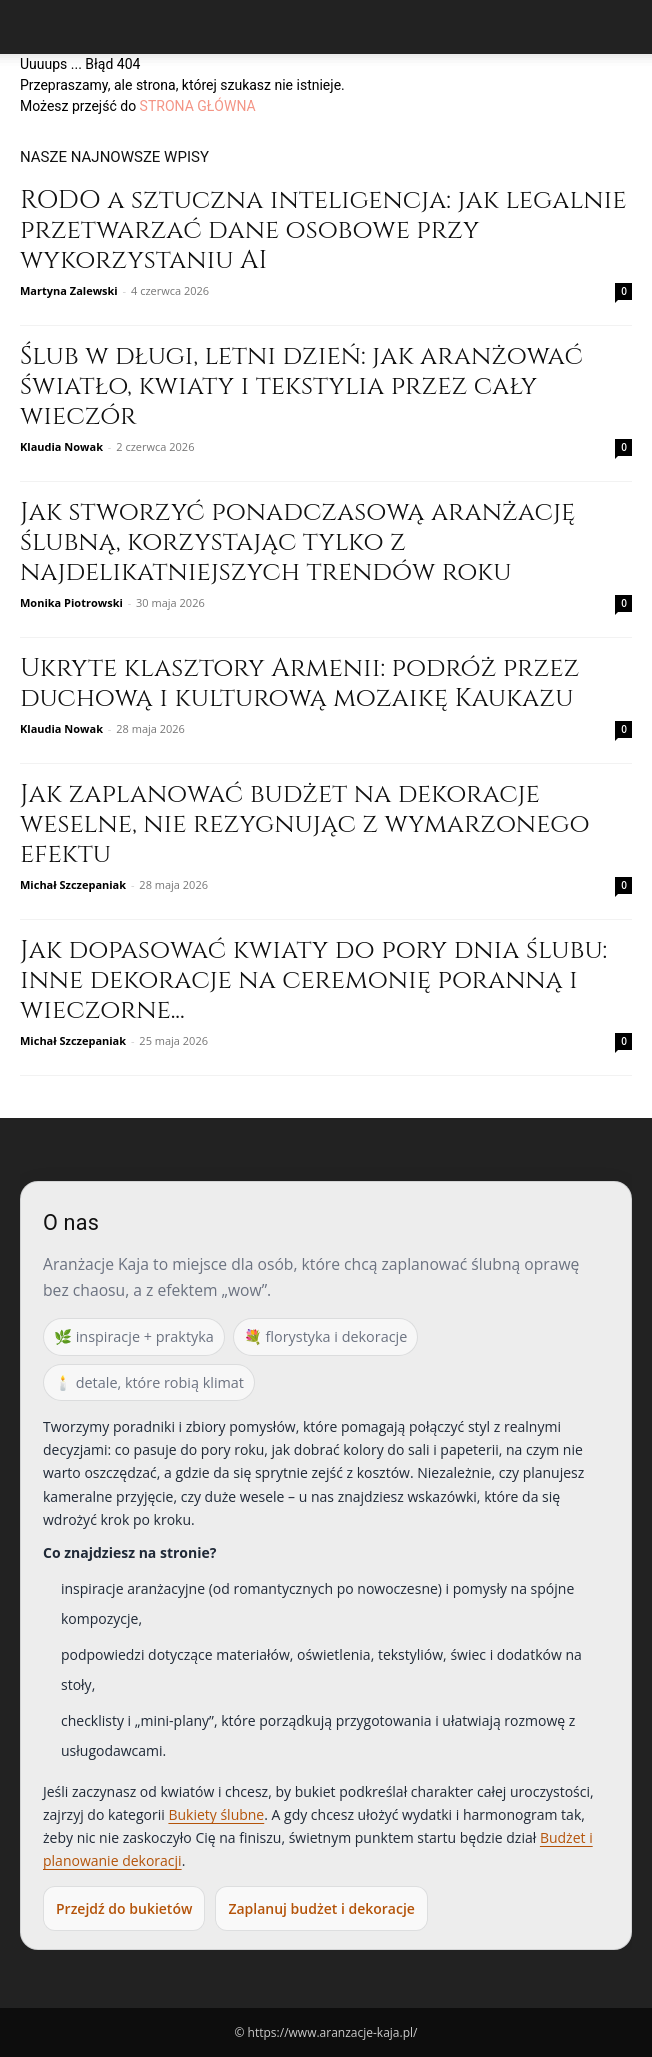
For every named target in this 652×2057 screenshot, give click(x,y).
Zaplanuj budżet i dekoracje (321, 1908)
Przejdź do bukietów (124, 1908)
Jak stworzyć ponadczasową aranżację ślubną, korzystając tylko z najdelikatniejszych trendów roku (297, 542)
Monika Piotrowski (71, 602)
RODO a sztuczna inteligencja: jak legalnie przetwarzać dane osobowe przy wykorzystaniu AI (323, 230)
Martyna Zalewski (69, 290)
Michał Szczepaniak (73, 884)
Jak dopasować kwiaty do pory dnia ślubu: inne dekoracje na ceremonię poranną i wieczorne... (313, 980)
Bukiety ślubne (216, 1814)
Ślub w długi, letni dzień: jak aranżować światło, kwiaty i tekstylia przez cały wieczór (301, 386)
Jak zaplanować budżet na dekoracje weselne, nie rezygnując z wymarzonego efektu (305, 824)
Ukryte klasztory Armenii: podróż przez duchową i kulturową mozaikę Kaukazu (299, 683)
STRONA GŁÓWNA (198, 106)
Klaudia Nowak (61, 446)
